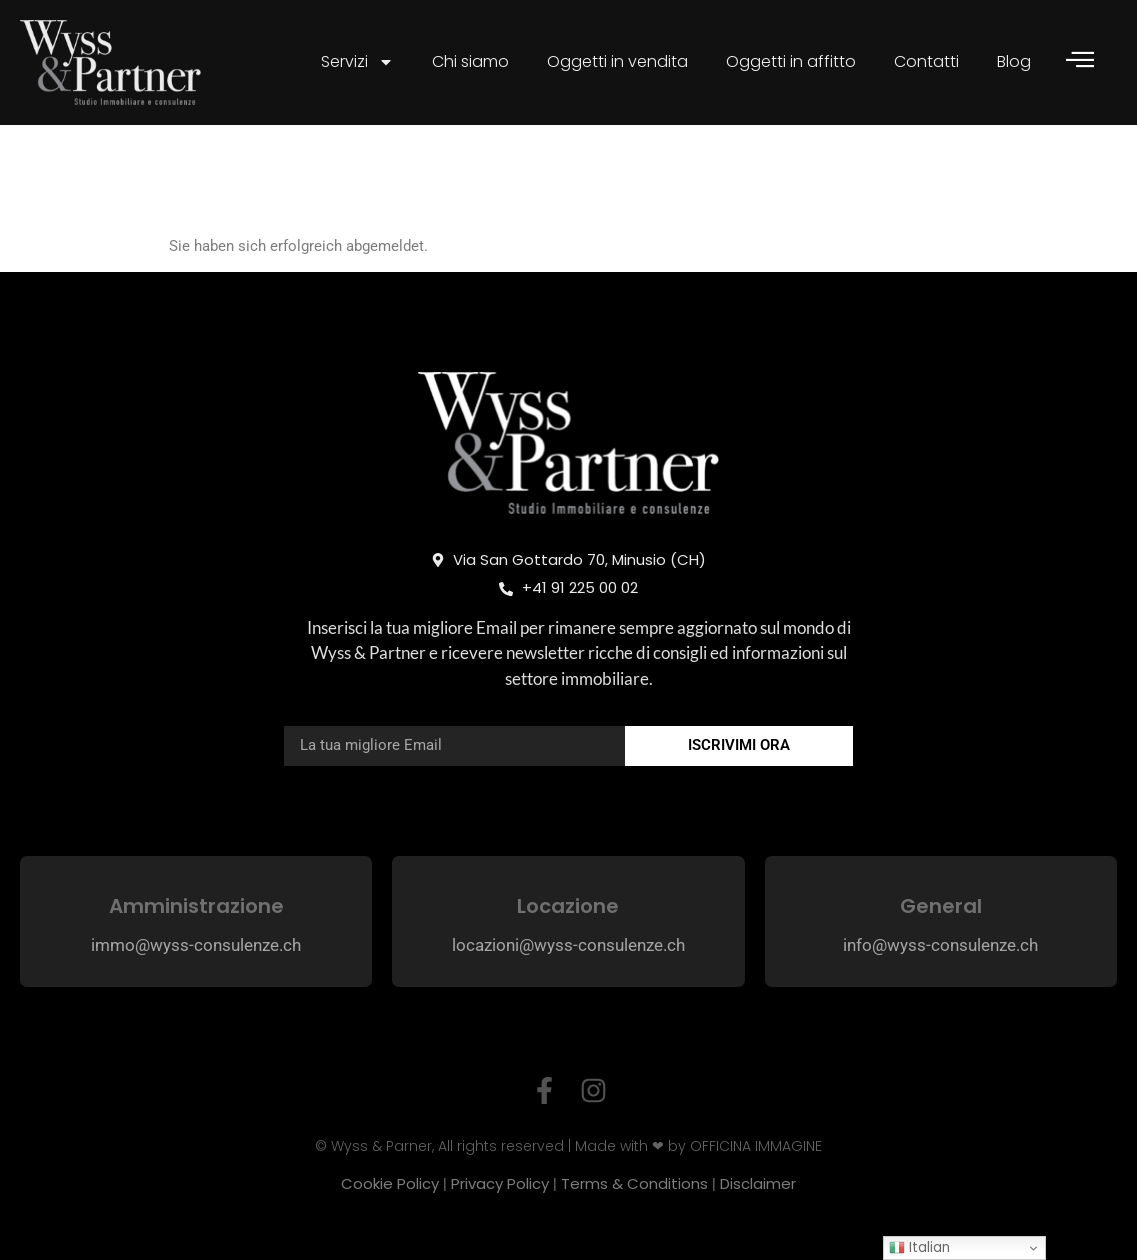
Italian (919, 1247)
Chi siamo (470, 61)
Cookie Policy (390, 1183)
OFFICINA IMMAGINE (756, 1146)
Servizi (357, 62)
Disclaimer (758, 1183)
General (941, 906)
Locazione (568, 906)
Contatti (926, 61)
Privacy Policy (500, 1183)
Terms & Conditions (634, 1183)
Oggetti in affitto (791, 61)
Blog (1014, 61)
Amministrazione (196, 906)
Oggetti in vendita (617, 61)
